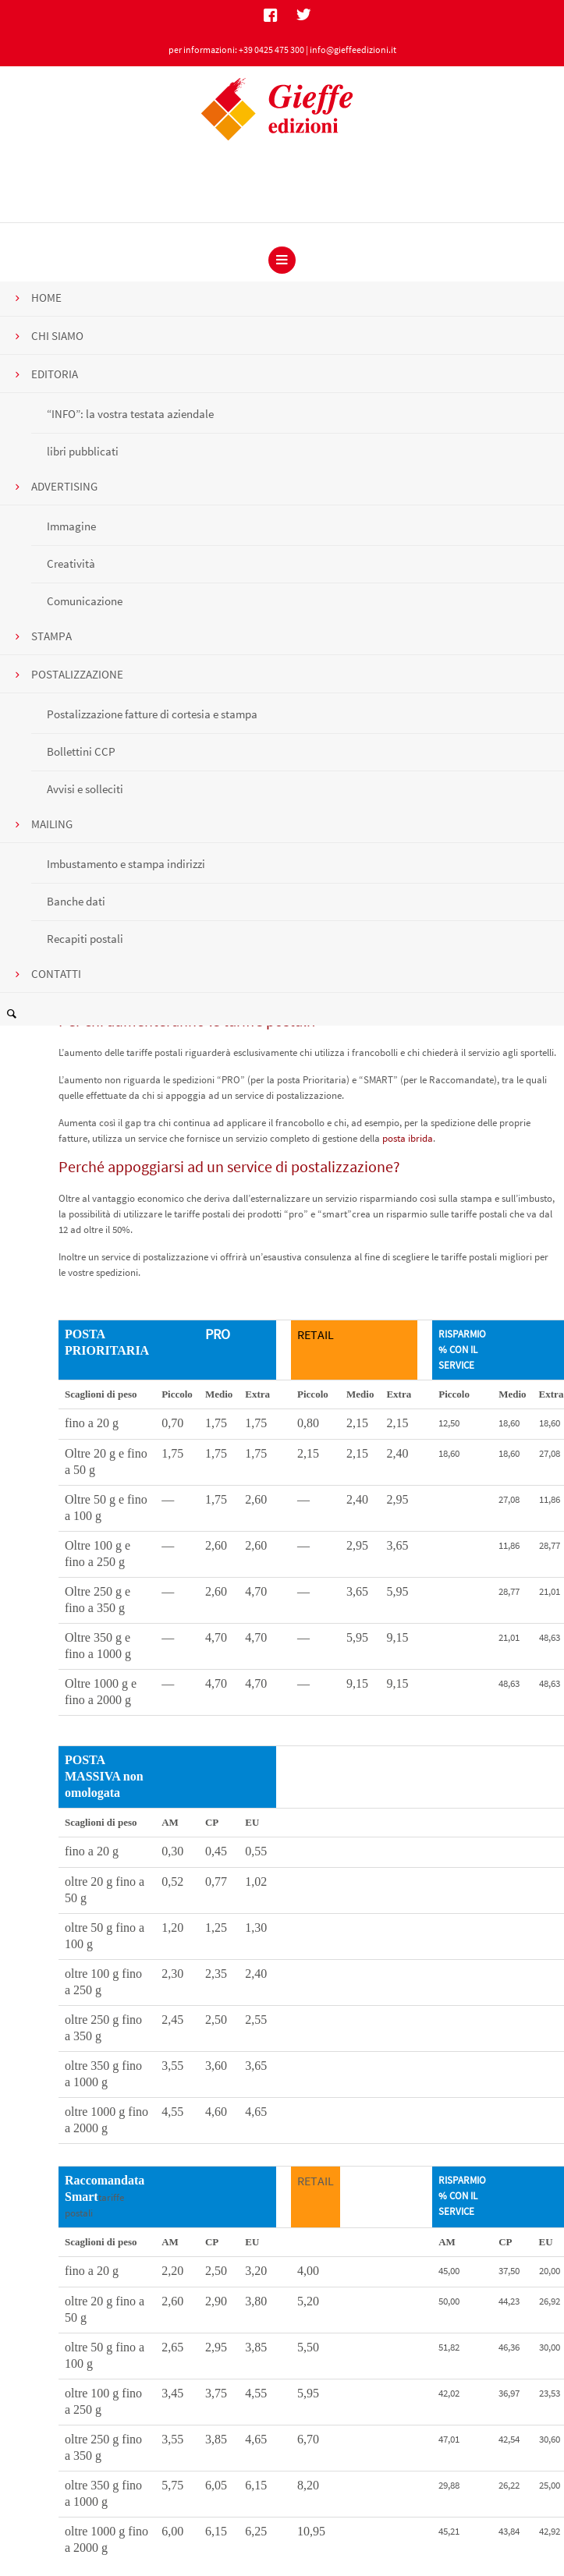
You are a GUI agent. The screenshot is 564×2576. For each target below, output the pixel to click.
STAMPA (51, 636)
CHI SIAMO (57, 335)
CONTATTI (56, 973)
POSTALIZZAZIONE (77, 674)
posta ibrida (407, 1138)
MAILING (52, 824)
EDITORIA (54, 374)
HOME (46, 297)
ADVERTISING (64, 486)
